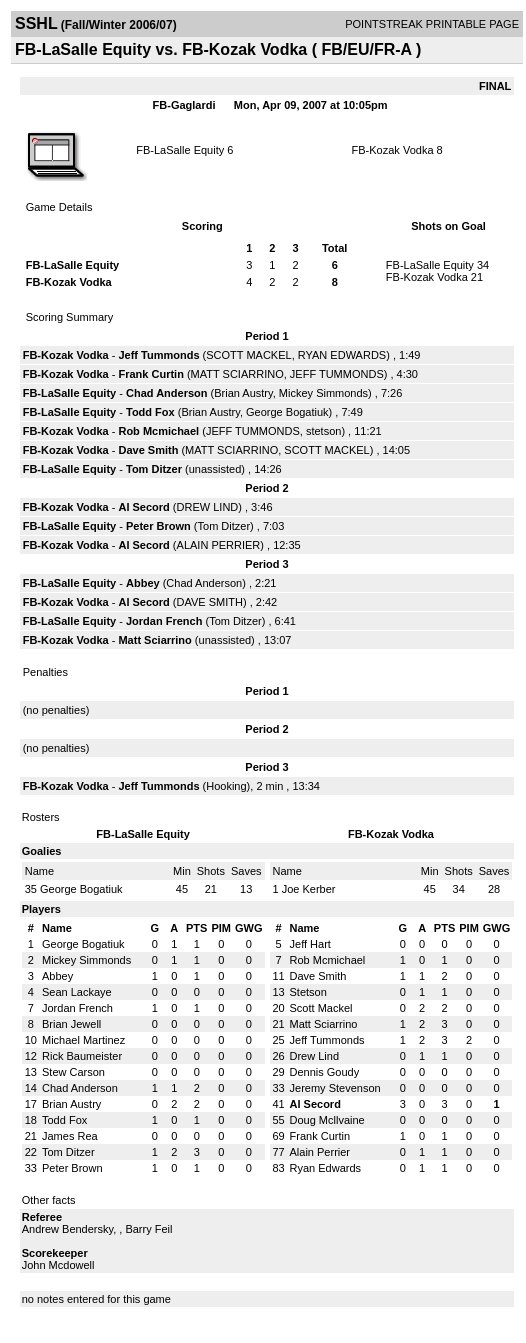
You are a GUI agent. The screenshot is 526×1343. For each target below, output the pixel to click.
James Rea (70, 1136)
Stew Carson (73, 1072)
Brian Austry (243, 393)
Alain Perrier (320, 1152)
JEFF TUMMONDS (337, 374)
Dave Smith (148, 450)
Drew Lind (315, 1056)
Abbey (144, 583)
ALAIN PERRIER (219, 545)
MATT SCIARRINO (237, 374)
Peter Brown (158, 526)
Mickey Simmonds (323, 393)
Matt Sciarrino (154, 640)
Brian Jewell (71, 1024)
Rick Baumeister (82, 1056)
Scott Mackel (321, 1008)
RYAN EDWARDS (342, 355)
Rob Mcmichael (158, 431)
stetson (323, 431)
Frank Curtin (150, 374)
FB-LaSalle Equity (180, 150)
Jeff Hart (310, 944)
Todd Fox (150, 412)
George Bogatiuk (287, 412)
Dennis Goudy (325, 1072)
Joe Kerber (309, 889)
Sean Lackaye (77, 992)
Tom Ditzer (154, 469)
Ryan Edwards (326, 1168)
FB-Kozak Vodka (393, 150)
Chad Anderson (167, 393)
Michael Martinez (83, 1040)
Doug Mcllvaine (327, 1120)
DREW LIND (208, 507)
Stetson (308, 992)
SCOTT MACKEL (248, 355)
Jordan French (164, 621)
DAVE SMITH (210, 602)
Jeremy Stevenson (335, 1088)
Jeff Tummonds (158, 355)
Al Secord (143, 507)
